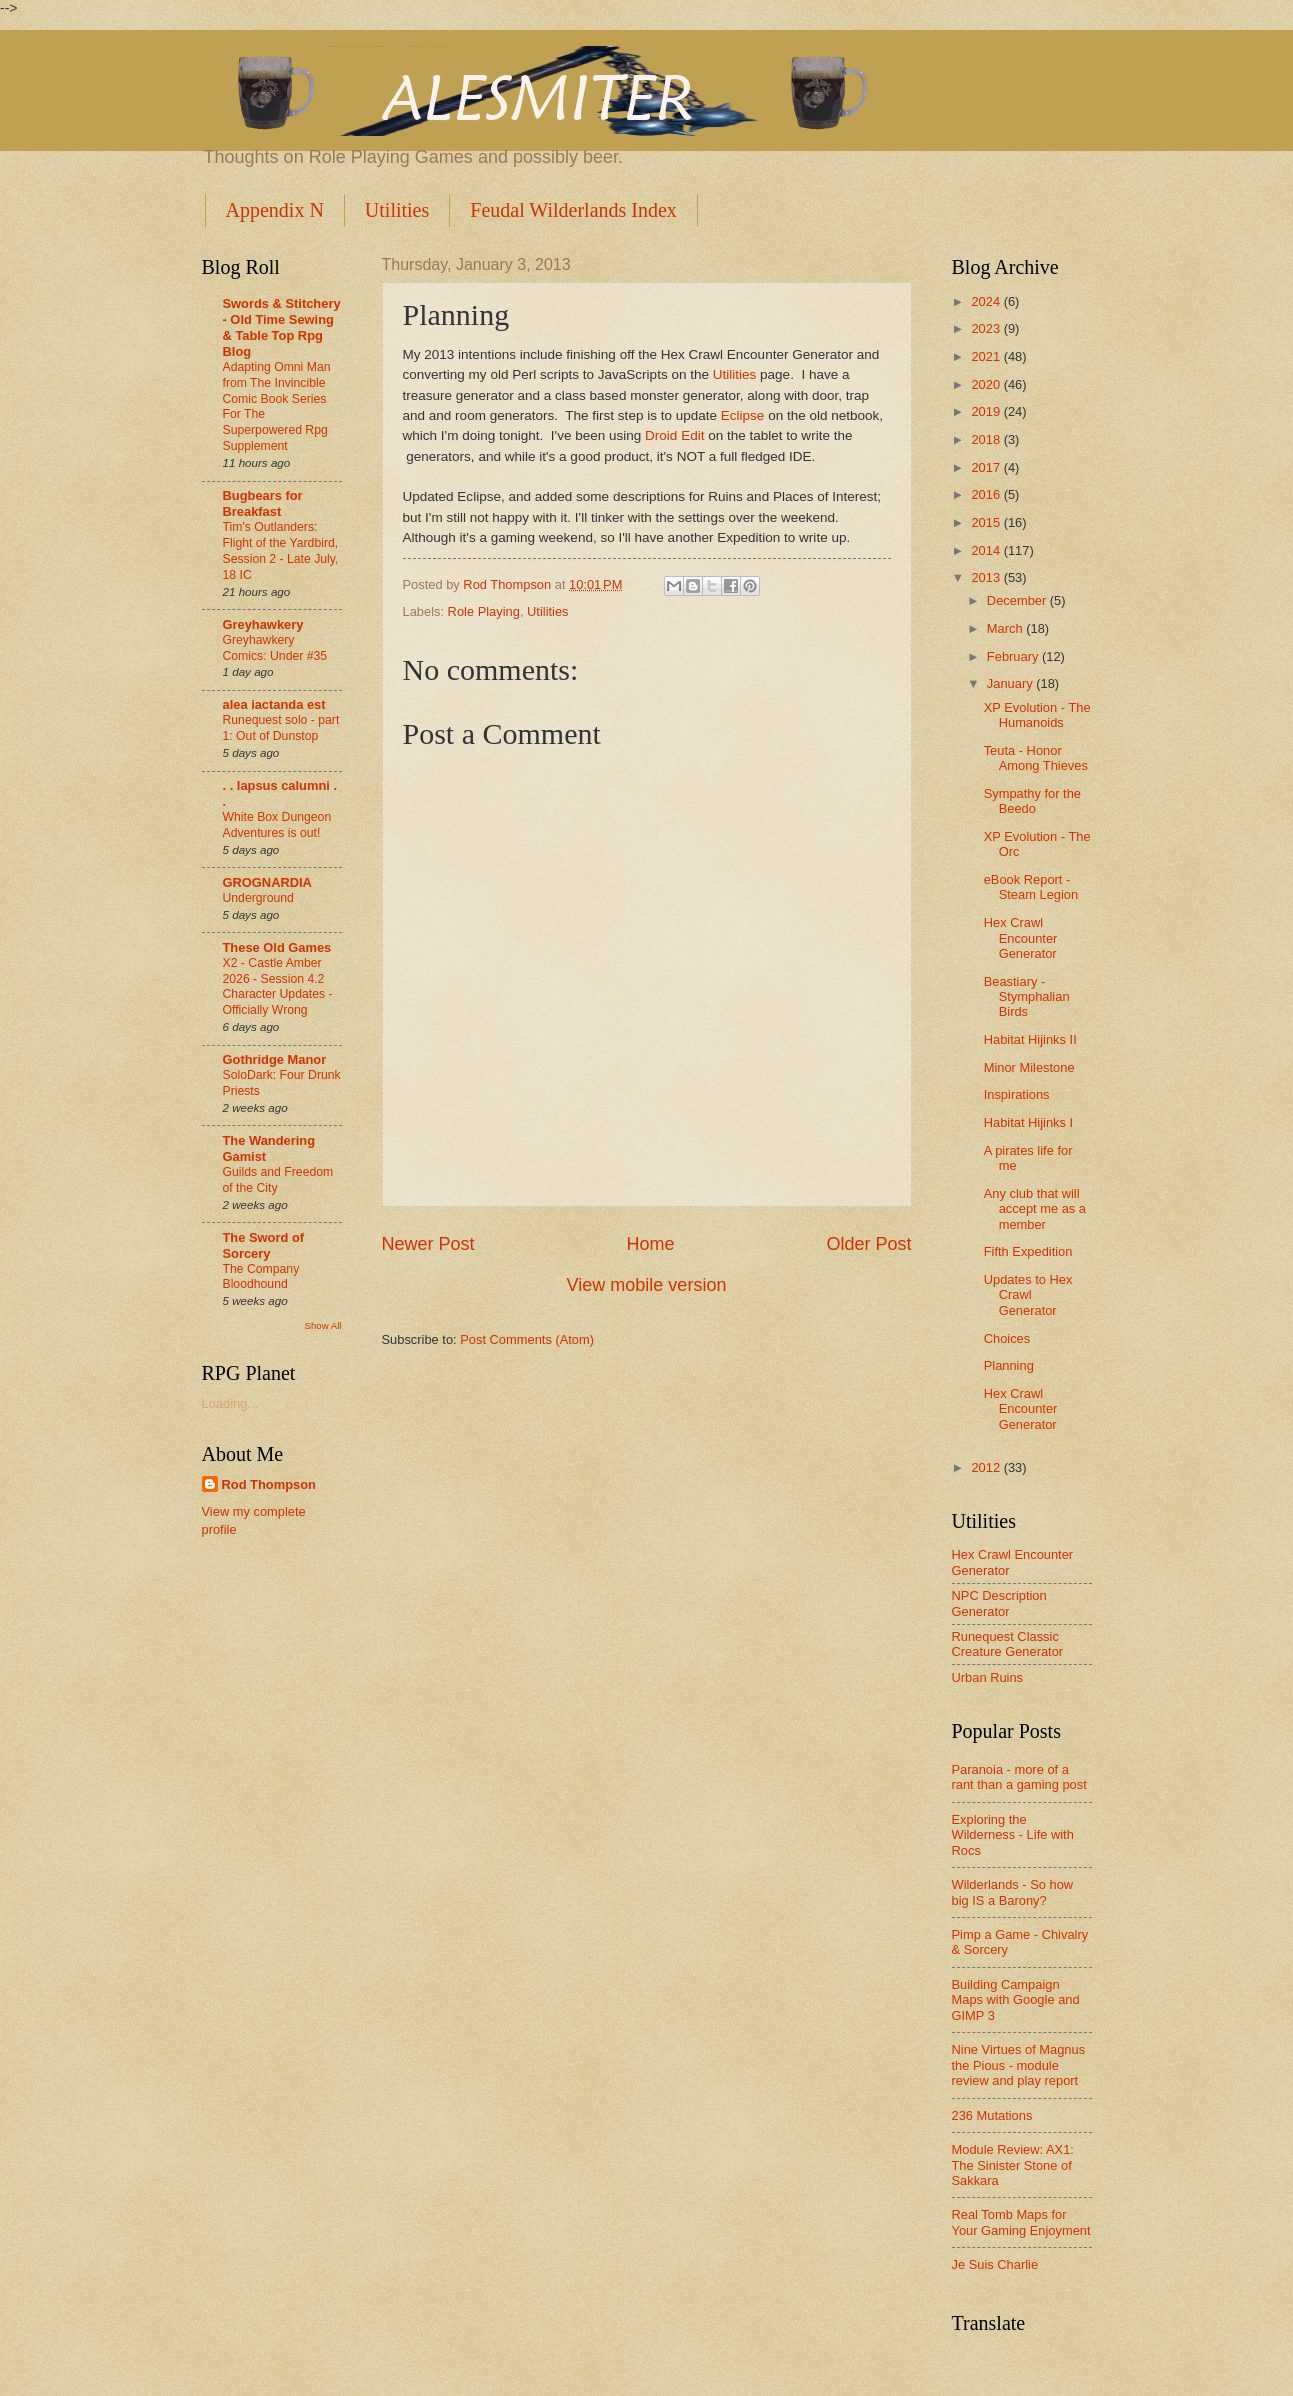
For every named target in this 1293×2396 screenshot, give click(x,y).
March (1006, 628)
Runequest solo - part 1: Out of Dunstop (281, 728)
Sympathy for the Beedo (1032, 801)
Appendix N (275, 210)
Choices (1007, 1338)
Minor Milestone (1029, 1067)
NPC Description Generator (999, 1603)
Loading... (230, 1403)
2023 (987, 328)
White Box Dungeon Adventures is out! (277, 825)
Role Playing (484, 611)
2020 (987, 384)
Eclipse (744, 415)
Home (650, 1244)
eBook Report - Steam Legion (1031, 887)
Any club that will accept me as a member (1035, 1209)
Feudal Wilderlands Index (573, 210)
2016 (987, 494)
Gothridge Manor (275, 1059)
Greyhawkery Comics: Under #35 (275, 648)
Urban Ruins (988, 1677)
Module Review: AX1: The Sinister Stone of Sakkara (1013, 2165)
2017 (987, 467)
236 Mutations (992, 2115)
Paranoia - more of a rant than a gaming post (1019, 1777)
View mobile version (647, 1285)
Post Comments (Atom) (527, 1339)
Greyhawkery (263, 624)
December (1018, 600)
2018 (987, 439)
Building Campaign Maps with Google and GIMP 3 (1016, 2000)
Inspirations (1017, 1094)
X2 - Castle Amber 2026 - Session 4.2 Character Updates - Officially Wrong (278, 987)
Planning (1009, 1365)
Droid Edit (674, 435)
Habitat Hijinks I (1028, 1122)
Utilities (397, 210)
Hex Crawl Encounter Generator (1021, 938)
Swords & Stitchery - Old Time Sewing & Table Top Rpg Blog (282, 327)
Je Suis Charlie (995, 2264)
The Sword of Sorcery (264, 1245)
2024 (987, 301)
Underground (258, 898)
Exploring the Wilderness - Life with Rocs (1013, 1835)
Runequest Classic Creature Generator (1008, 1644)
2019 (987, 411)
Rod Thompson (269, 1484)
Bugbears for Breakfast (263, 503)
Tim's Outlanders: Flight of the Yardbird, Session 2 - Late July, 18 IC (281, 551)
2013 (987, 577)
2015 (987, 522)
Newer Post (428, 1244)
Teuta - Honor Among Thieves (1036, 758)
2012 (987, 1467)
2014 (987, 550)
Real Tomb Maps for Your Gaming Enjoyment (1021, 2222)
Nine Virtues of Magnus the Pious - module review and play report (1019, 2065)
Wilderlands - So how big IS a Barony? (1013, 1892)
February (1014, 656)
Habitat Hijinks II (1030, 1039)
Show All (322, 1325)
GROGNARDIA (267, 882)
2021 (987, 356)
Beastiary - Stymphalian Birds (1027, 997)
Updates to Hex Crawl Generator (1028, 1295)
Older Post (868, 1244)
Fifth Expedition (1028, 1251)
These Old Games (277, 947)
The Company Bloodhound (261, 1277)
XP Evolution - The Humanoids (1037, 715)
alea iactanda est (274, 704)
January (1011, 683)
